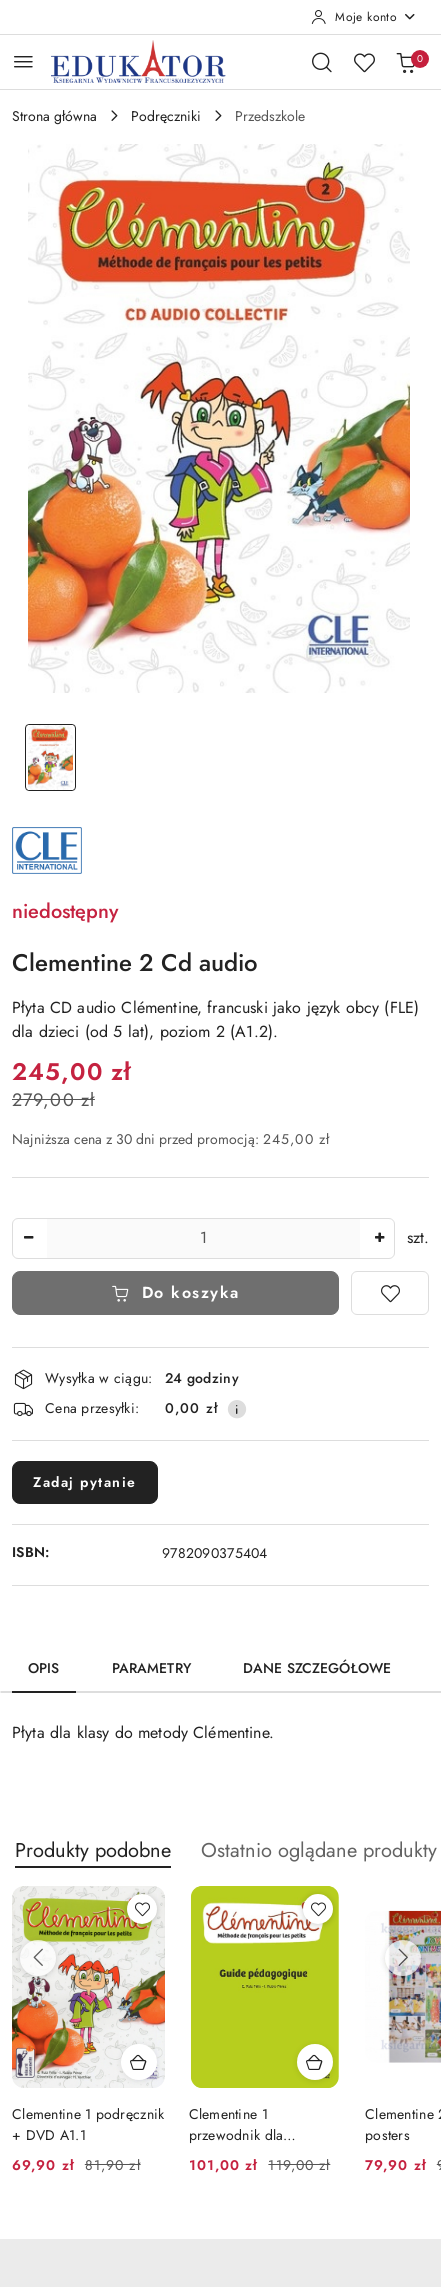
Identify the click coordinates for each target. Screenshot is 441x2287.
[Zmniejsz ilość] (28, 1238)
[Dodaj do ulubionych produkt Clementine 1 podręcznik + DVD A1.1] (142, 1909)
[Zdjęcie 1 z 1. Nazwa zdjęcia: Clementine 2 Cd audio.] (50, 757)
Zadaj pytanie (85, 1482)
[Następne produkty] (403, 1958)
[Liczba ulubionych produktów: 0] (364, 62)
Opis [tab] (44, 1668)
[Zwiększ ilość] (379, 1238)
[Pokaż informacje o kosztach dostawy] (237, 1409)
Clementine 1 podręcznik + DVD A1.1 (88, 2124)
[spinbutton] (203, 1238)
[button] (93, 1862)
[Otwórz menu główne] (23, 61)
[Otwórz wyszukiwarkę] (322, 62)
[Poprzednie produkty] (38, 1958)
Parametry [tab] (151, 1668)
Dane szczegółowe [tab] (317, 1668)
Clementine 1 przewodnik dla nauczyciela (236, 2124)
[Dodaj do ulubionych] (390, 1293)
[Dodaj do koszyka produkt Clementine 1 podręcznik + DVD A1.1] (139, 2062)
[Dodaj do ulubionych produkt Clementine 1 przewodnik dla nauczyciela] (318, 1909)
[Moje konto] (364, 17)
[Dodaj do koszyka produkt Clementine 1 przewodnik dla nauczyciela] (315, 2062)
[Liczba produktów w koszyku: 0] (406, 62)
